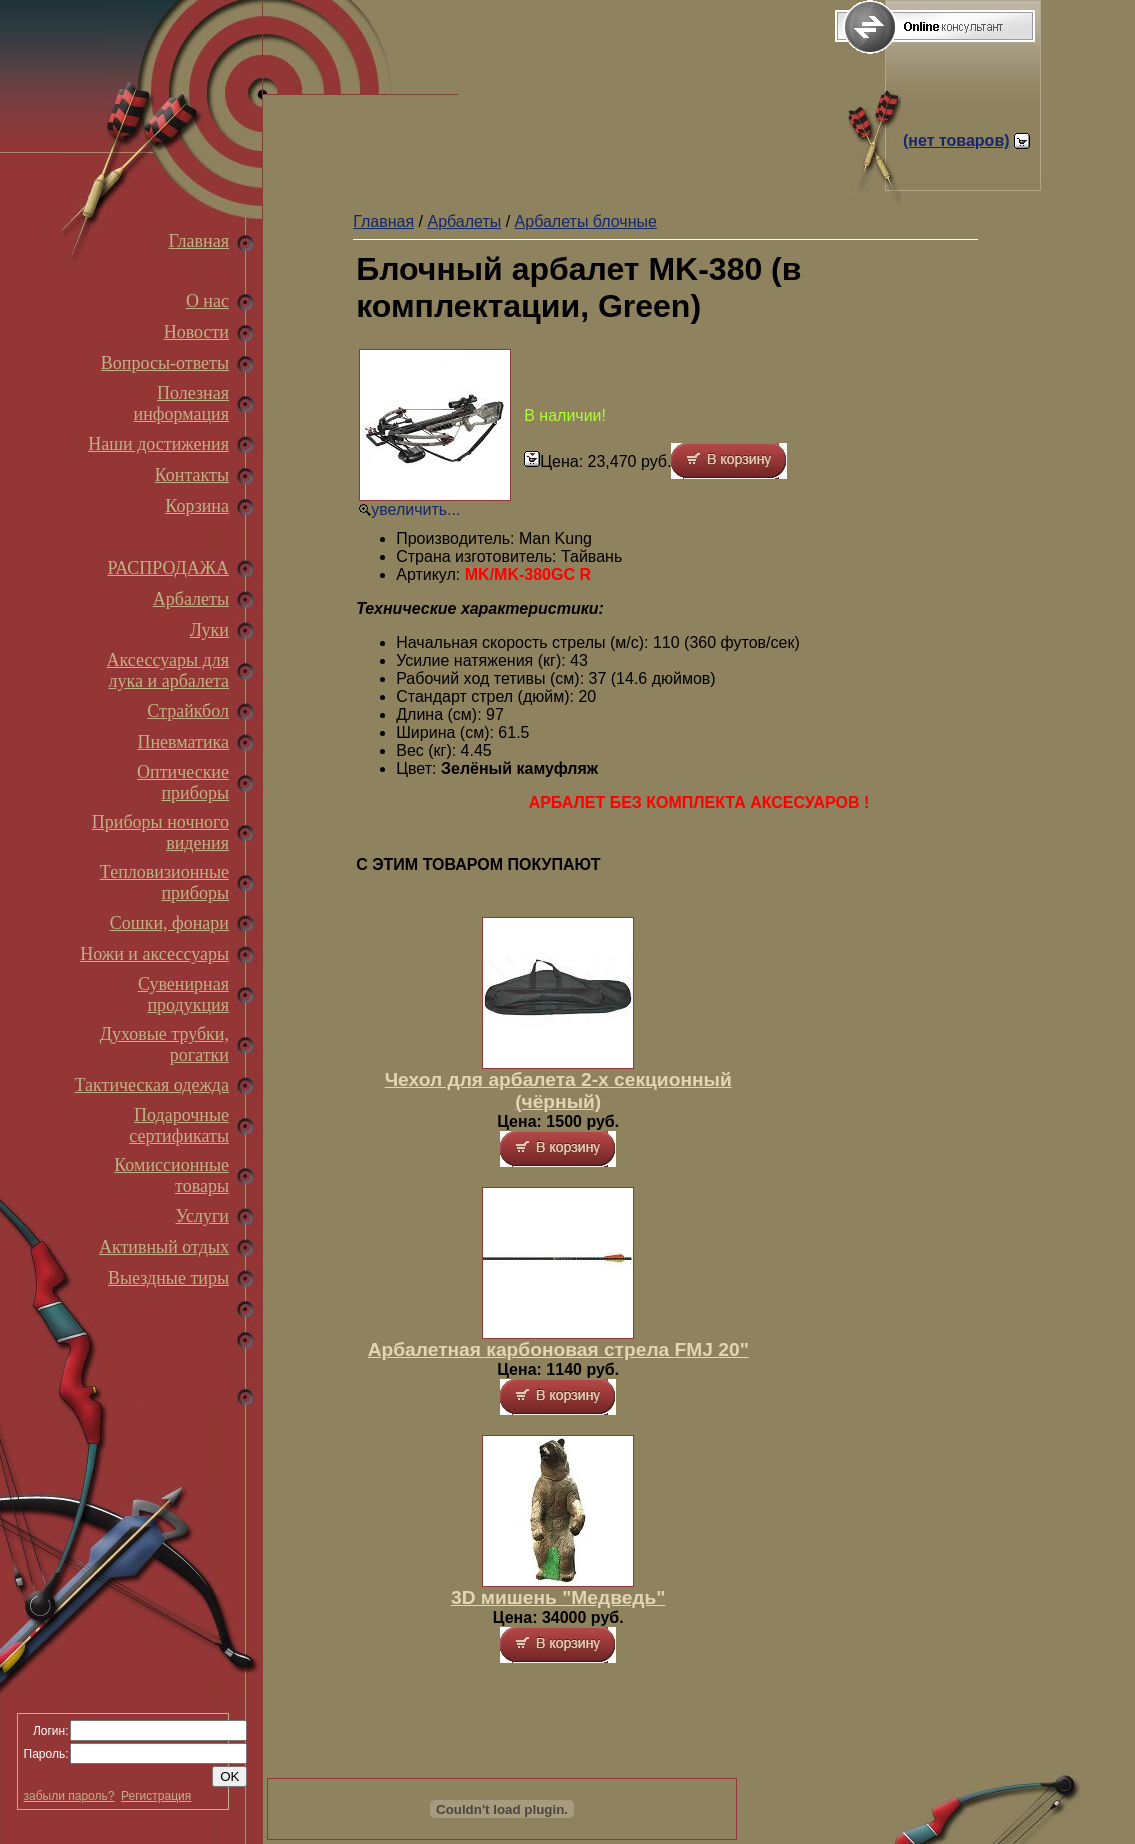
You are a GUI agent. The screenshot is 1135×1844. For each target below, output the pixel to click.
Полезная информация (181, 403)
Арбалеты (191, 599)
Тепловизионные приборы (164, 882)
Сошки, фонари (169, 923)
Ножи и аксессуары (154, 954)
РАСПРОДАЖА (168, 568)
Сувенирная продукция (183, 994)
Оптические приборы (183, 782)
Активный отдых (164, 1247)
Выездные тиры (168, 1278)
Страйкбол (188, 711)
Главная (199, 241)
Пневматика (183, 742)
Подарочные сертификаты (179, 1125)
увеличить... (415, 509)
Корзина (197, 506)
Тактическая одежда (152, 1085)
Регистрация (156, 1796)
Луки (209, 630)
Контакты (192, 475)
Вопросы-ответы (165, 363)
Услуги (202, 1216)
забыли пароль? (69, 1796)
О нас (207, 301)
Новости (196, 332)
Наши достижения (158, 444)
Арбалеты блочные (586, 221)
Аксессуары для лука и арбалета (168, 670)
